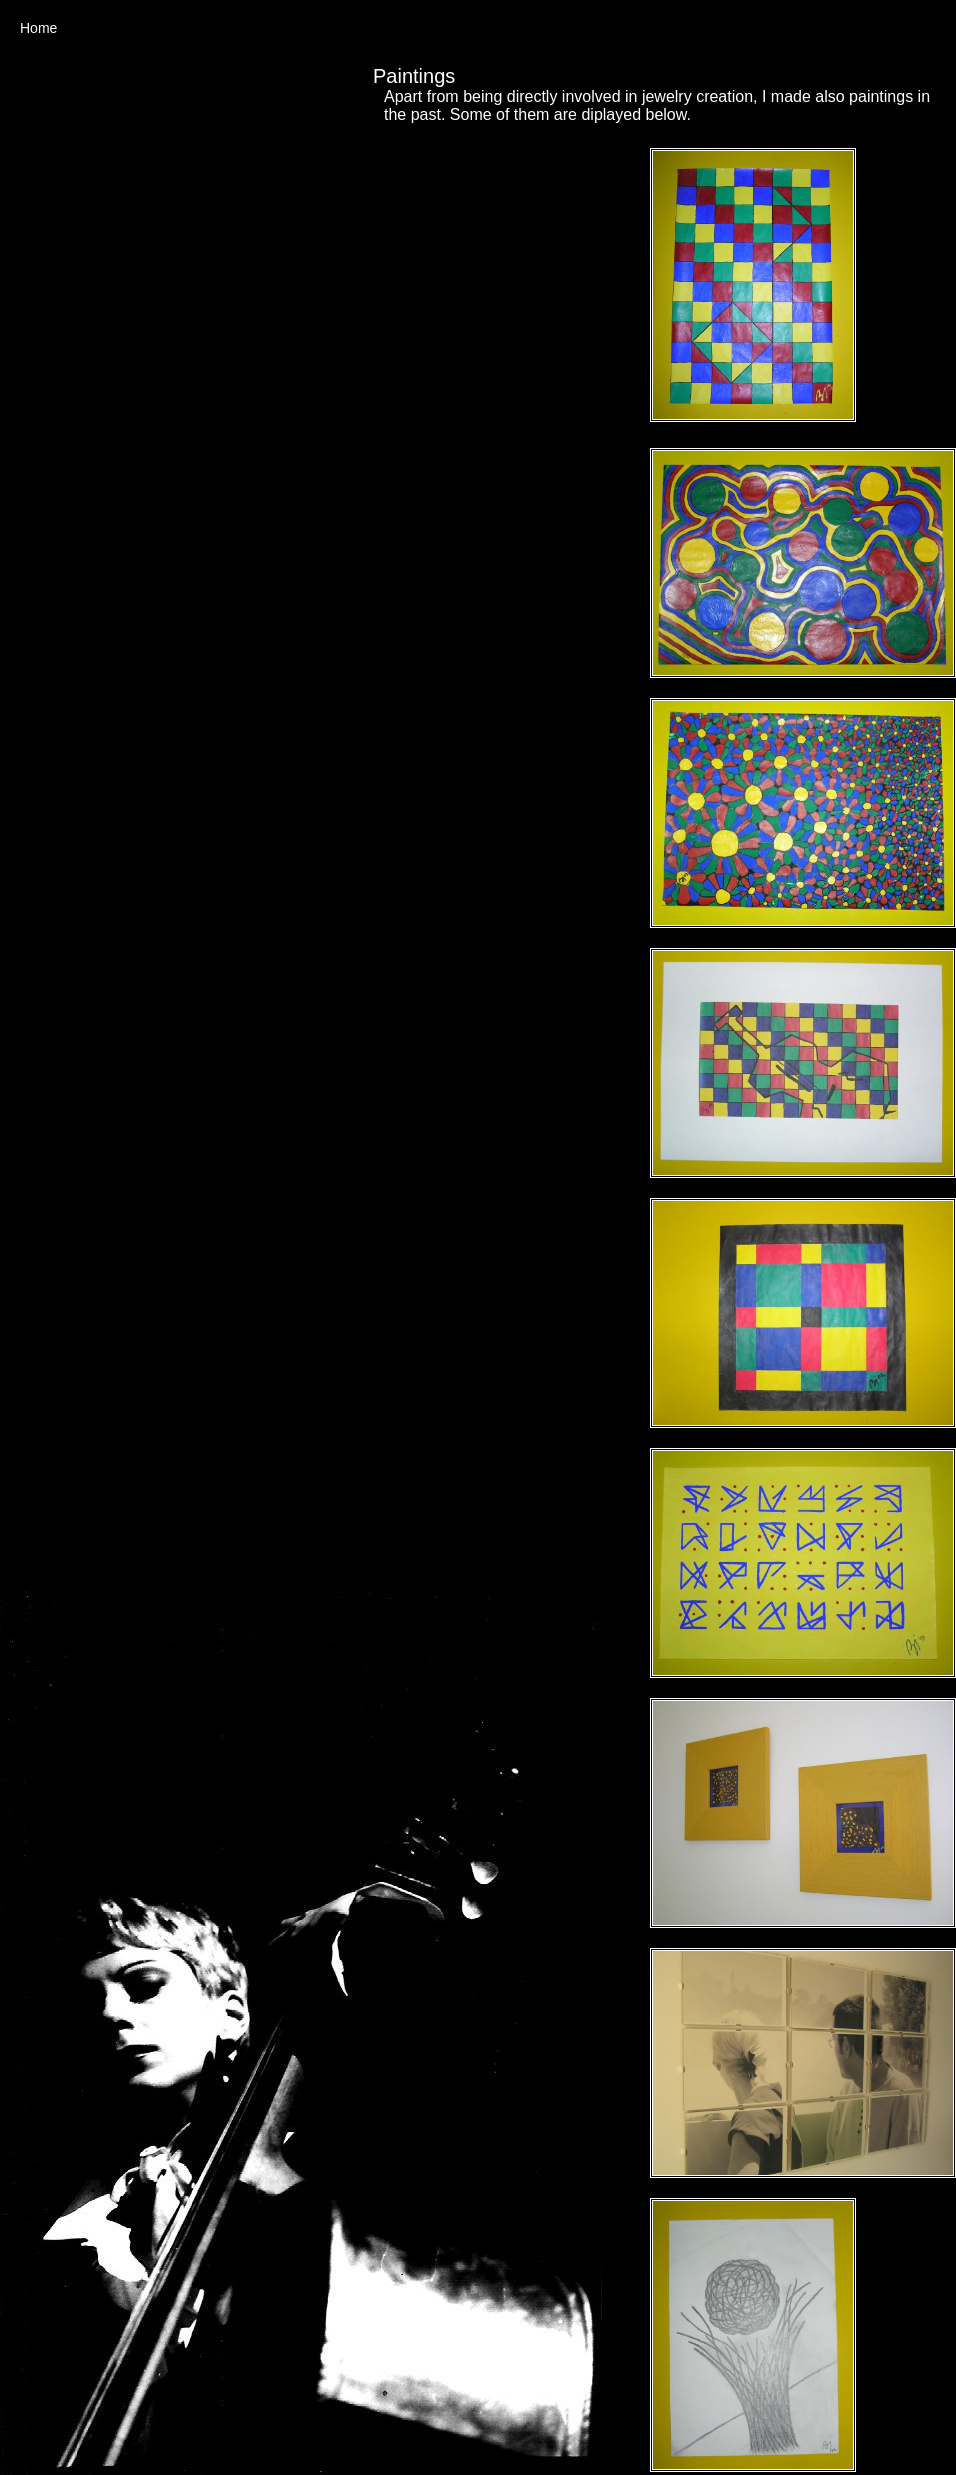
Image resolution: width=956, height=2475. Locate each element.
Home (38, 28)
